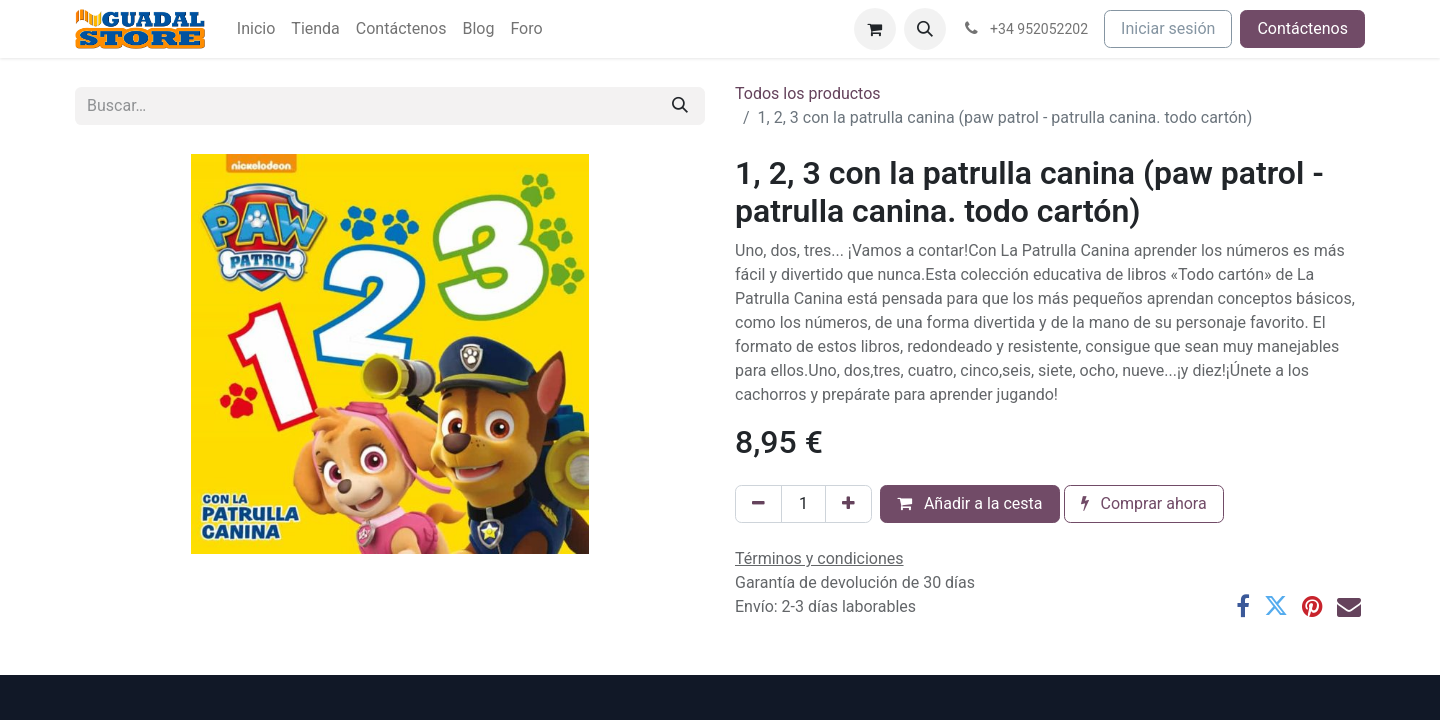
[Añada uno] (848, 504)
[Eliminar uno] (758, 504)
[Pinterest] (1312, 606)
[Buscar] (680, 106)
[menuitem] (256, 29)
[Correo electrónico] (1349, 606)
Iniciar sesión (1168, 28)
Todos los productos (808, 93)
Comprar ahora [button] (1144, 503)
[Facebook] (1243, 606)
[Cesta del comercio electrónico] (875, 29)
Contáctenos (1302, 28)
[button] (925, 29)
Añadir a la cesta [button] (970, 503)
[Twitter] (1276, 606)
